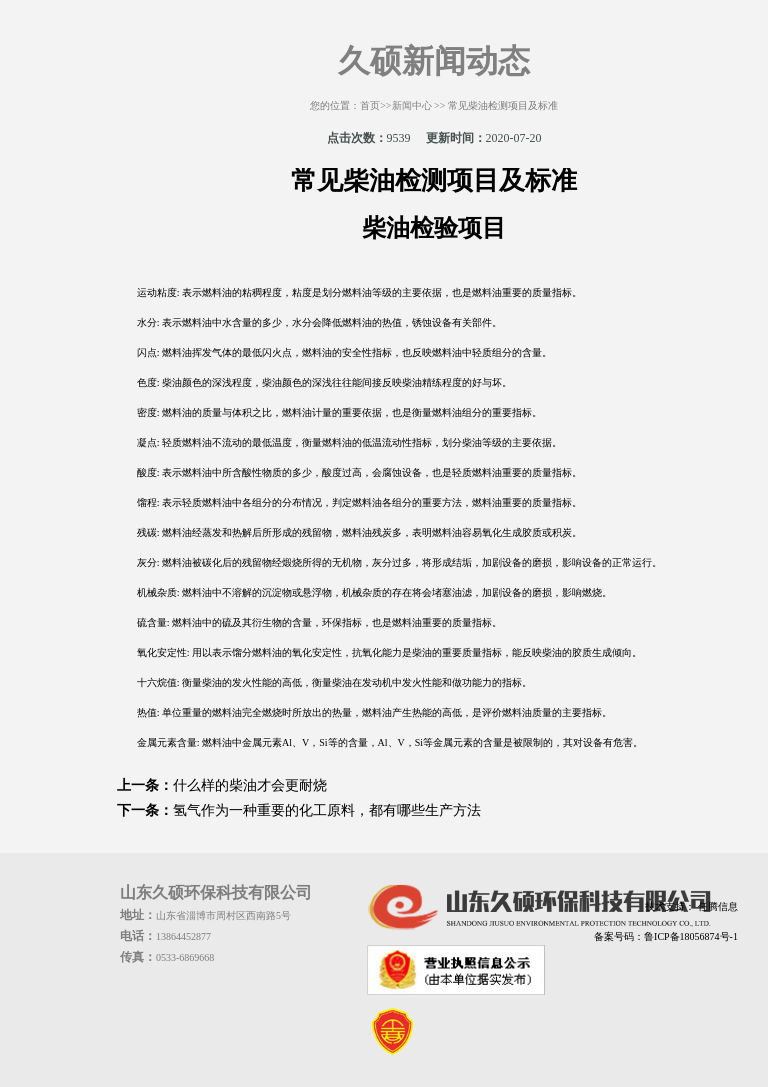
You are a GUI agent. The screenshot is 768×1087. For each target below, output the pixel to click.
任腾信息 (716, 906)
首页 (370, 105)
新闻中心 (412, 105)
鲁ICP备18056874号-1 (691, 936)
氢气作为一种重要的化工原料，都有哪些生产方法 (327, 810)
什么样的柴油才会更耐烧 (250, 785)
